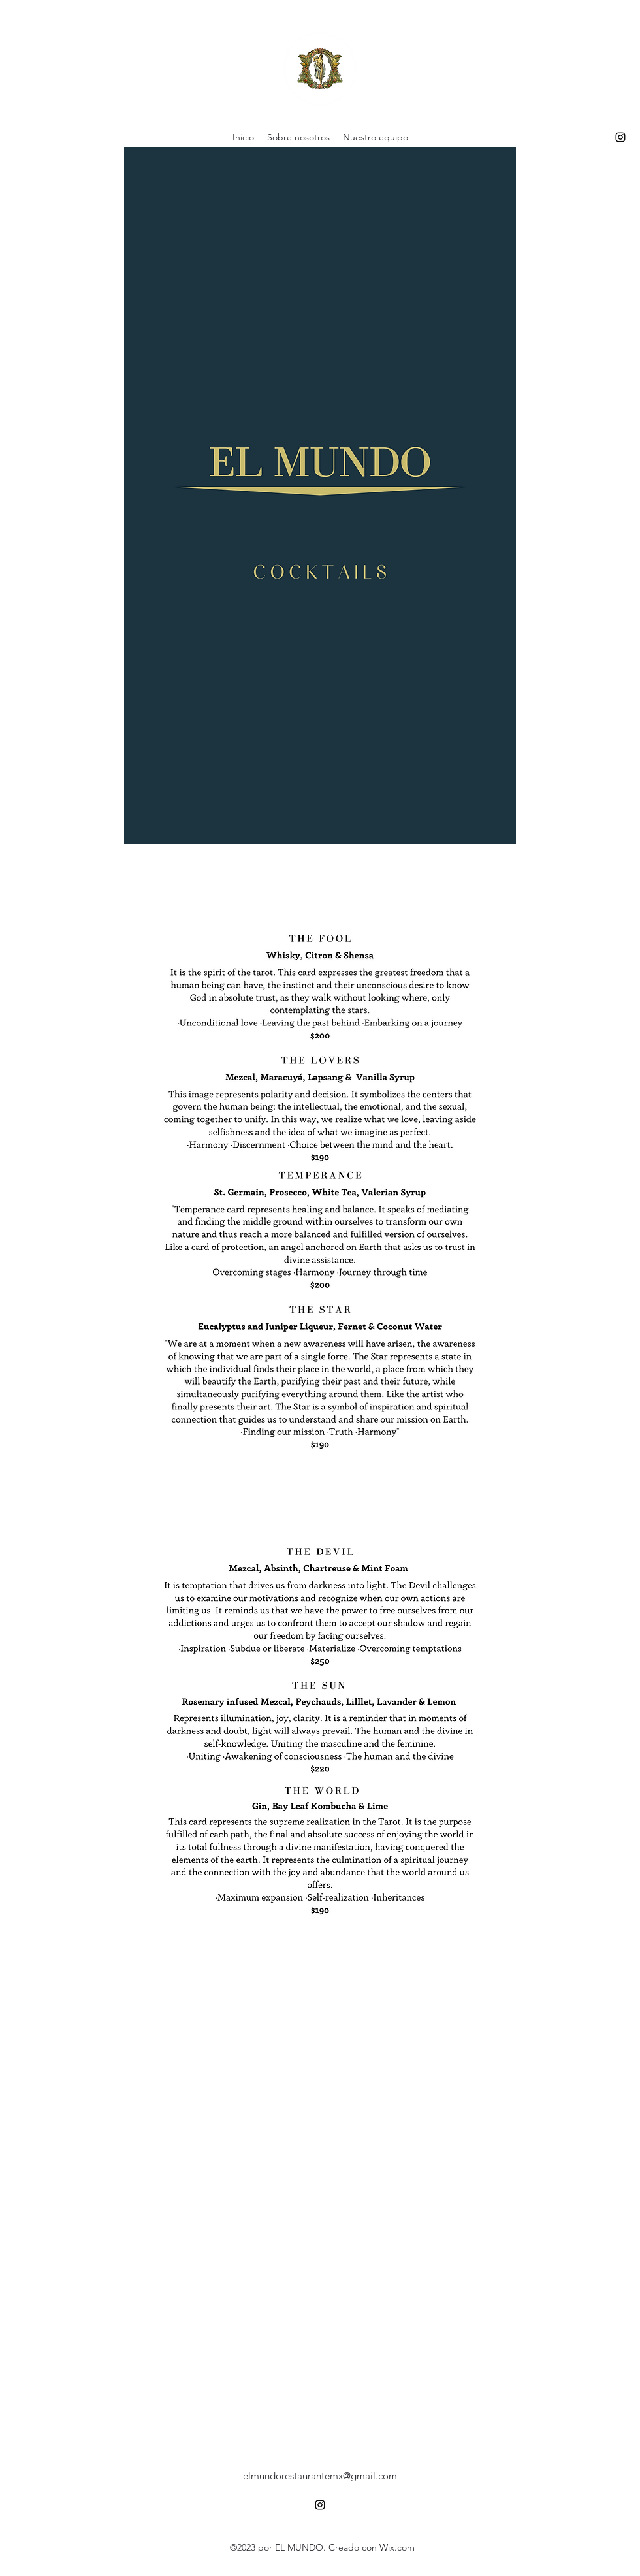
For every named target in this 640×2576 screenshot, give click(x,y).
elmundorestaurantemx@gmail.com (320, 2476)
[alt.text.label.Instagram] (620, 137)
